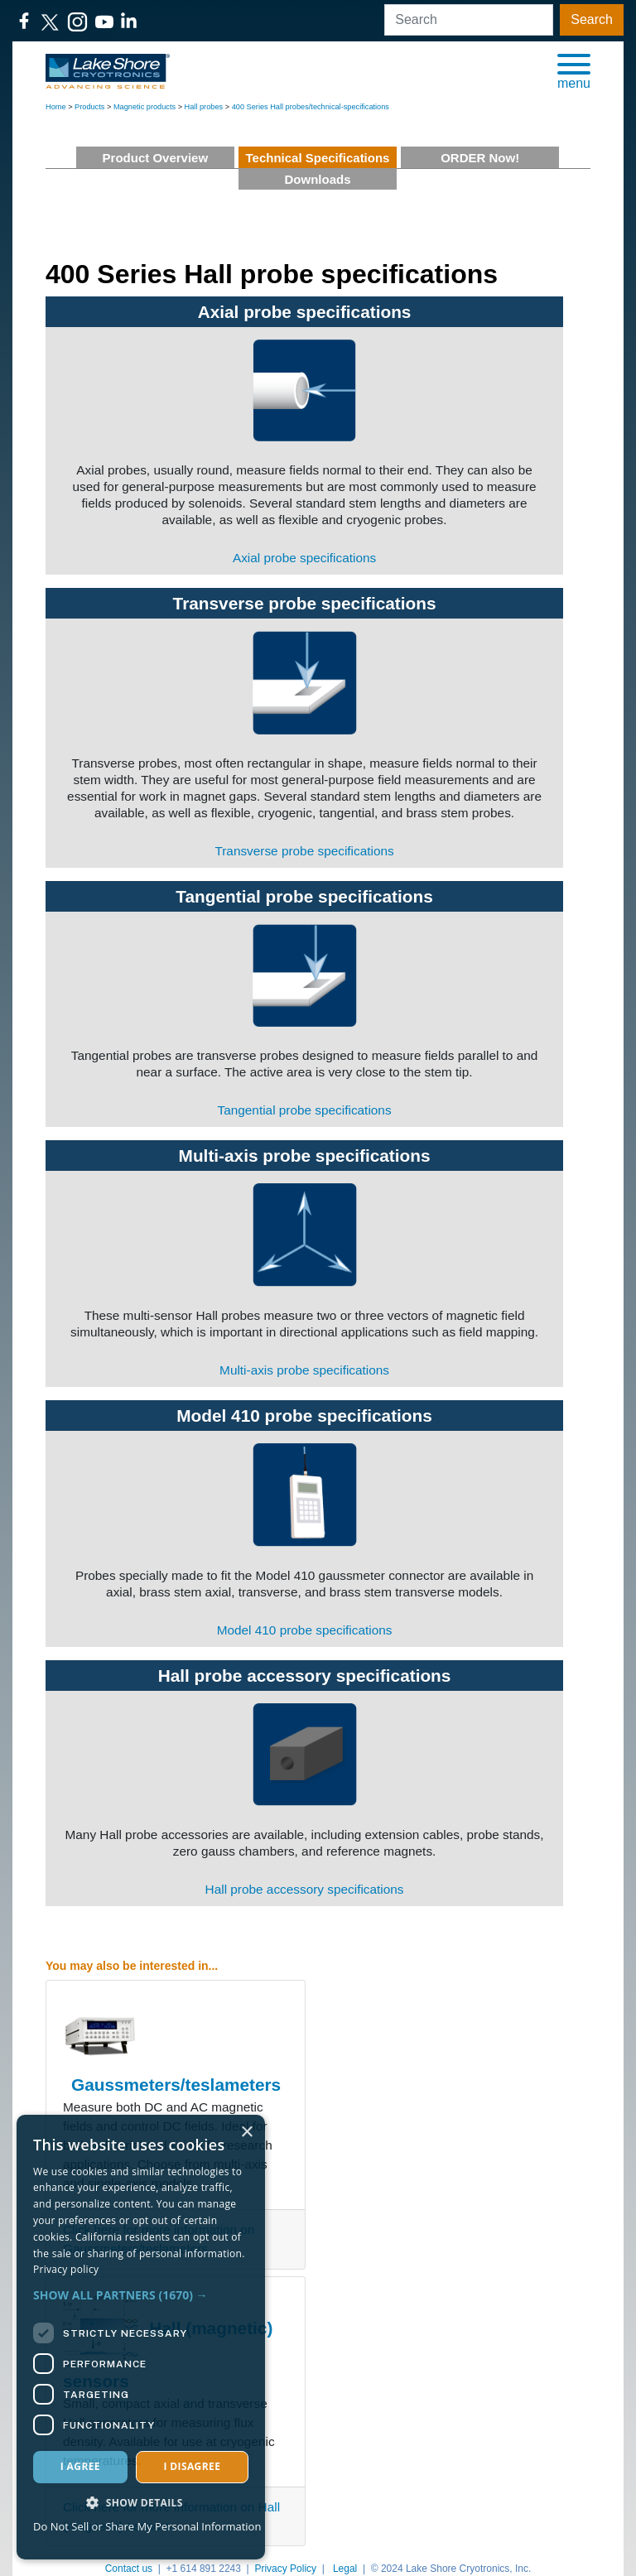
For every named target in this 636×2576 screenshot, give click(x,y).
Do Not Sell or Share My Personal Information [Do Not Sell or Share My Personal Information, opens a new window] (147, 2526)
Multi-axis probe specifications (305, 1155)
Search (592, 19)
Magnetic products (144, 107)
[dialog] (141, 2337)
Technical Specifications (318, 158)
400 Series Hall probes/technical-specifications (310, 107)
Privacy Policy (285, 2568)
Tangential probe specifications (304, 896)
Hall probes (204, 107)
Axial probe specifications (305, 311)
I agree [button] (80, 2466)
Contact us (128, 2568)
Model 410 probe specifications (304, 1415)
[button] (573, 70)
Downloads (317, 179)
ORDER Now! (480, 158)
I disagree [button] (191, 2466)
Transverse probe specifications (304, 603)
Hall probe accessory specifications (304, 1675)
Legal (345, 2568)
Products (89, 107)
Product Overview (156, 158)
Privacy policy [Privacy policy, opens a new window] (66, 2269)
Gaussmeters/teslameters (176, 2084)
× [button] (246, 2132)
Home (56, 107)
